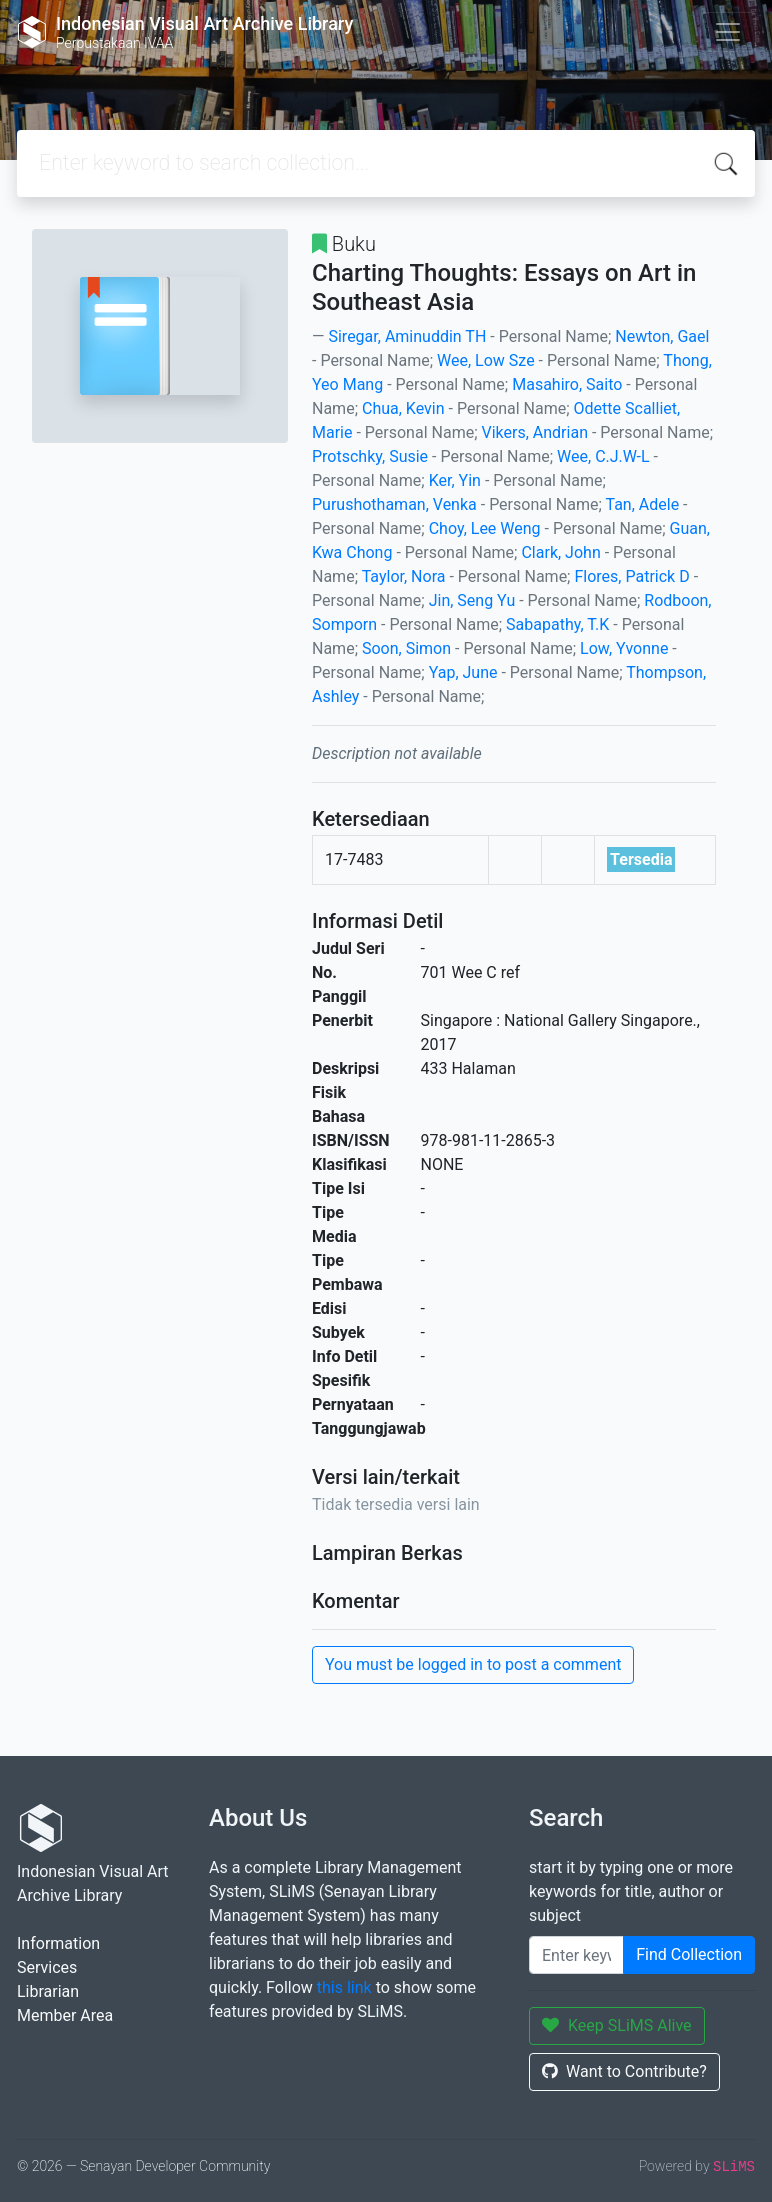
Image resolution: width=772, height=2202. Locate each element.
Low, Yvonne (624, 648)
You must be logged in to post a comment (473, 1664)
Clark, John (560, 552)
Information (58, 1943)
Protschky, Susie (370, 456)
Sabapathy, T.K (557, 624)
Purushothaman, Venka (394, 504)
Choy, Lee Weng (485, 528)
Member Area (65, 2015)
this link (344, 1987)
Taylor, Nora (404, 576)
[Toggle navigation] (728, 32)
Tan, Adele (642, 504)
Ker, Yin (455, 480)
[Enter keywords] (576, 1955)
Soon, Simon (406, 648)
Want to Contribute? (624, 2071)
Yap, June (463, 672)
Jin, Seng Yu (472, 600)
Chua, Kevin (403, 408)
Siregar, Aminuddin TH (407, 336)
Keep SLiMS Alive (617, 2025)
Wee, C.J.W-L (603, 456)
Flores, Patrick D (631, 576)
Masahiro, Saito (567, 384)
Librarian (48, 1991)
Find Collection (689, 1954)
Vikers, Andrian (535, 432)
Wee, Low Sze (486, 360)
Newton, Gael (662, 336)
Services (47, 1967)
